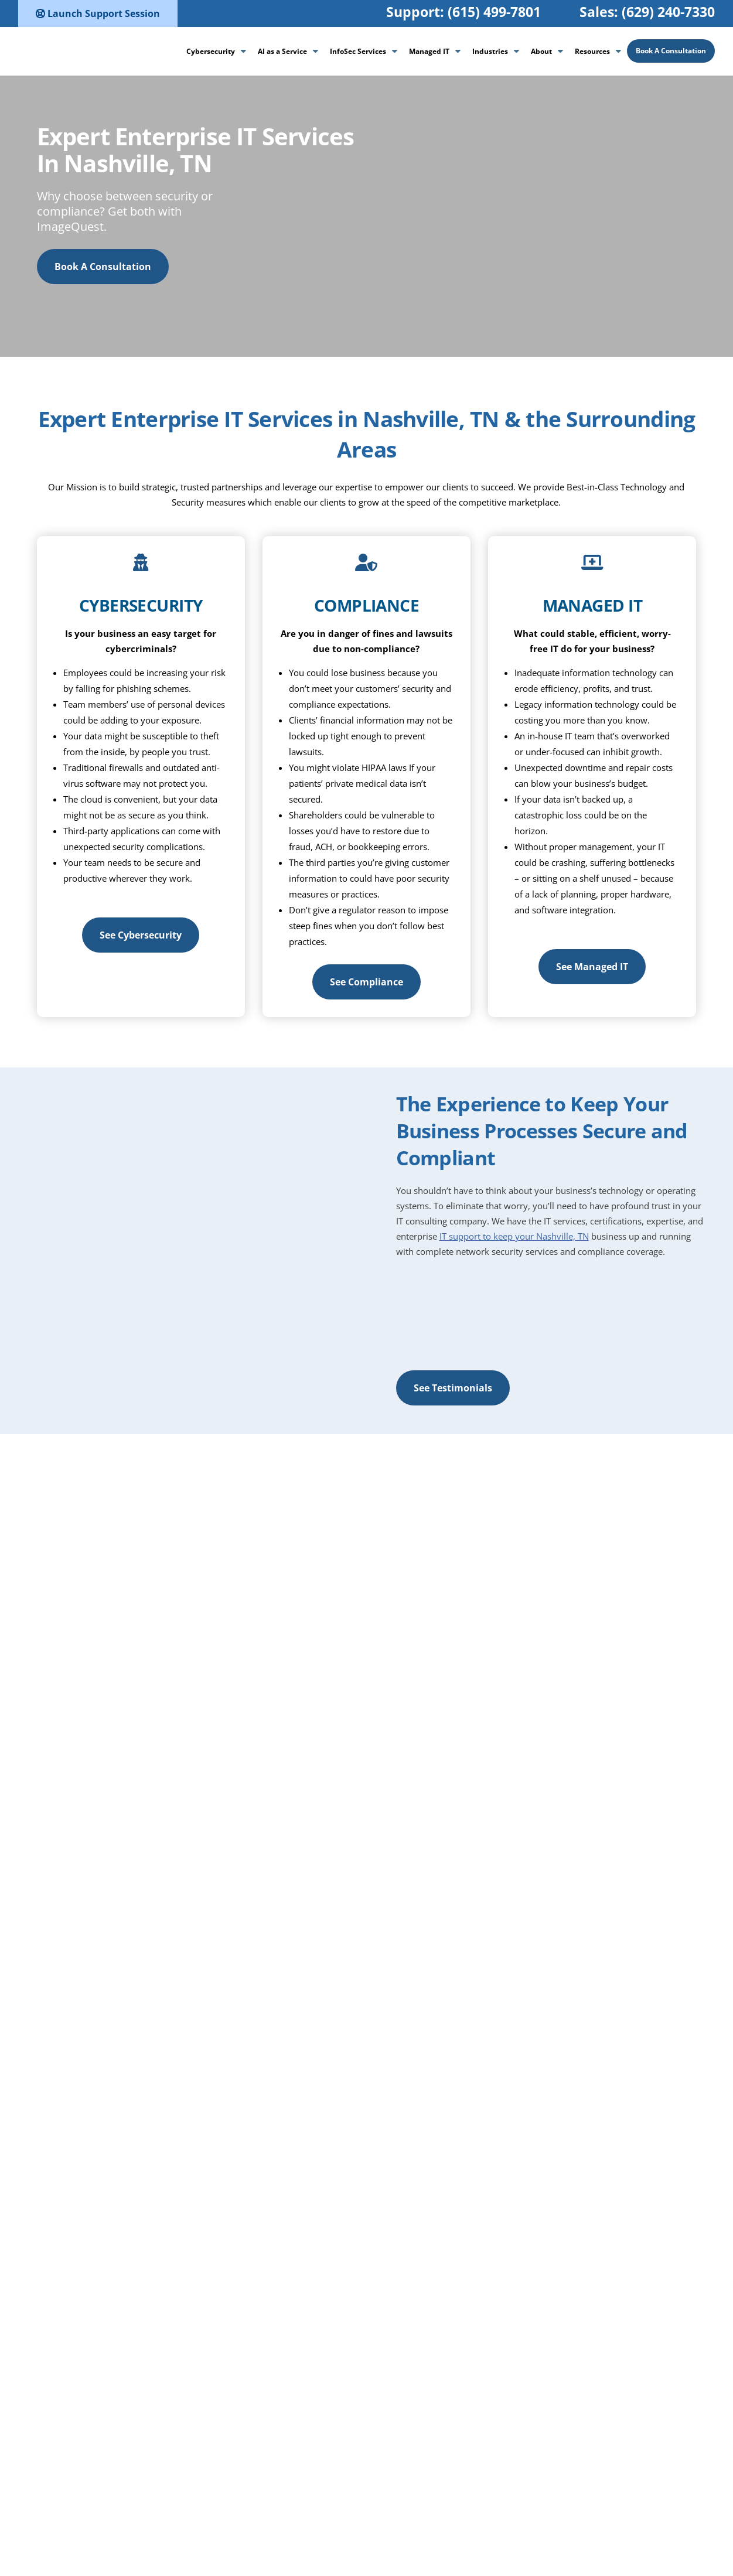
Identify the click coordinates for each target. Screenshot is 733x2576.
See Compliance (366, 981)
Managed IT (429, 51)
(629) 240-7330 (668, 11)
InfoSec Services (358, 51)
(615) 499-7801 (494, 11)
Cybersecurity (210, 51)
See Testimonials (453, 1387)
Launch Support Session (98, 13)
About (541, 51)
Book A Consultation (671, 51)
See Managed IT (592, 966)
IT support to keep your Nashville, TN (514, 1236)
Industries (490, 51)
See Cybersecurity (141, 935)
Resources (592, 51)
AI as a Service (282, 51)
